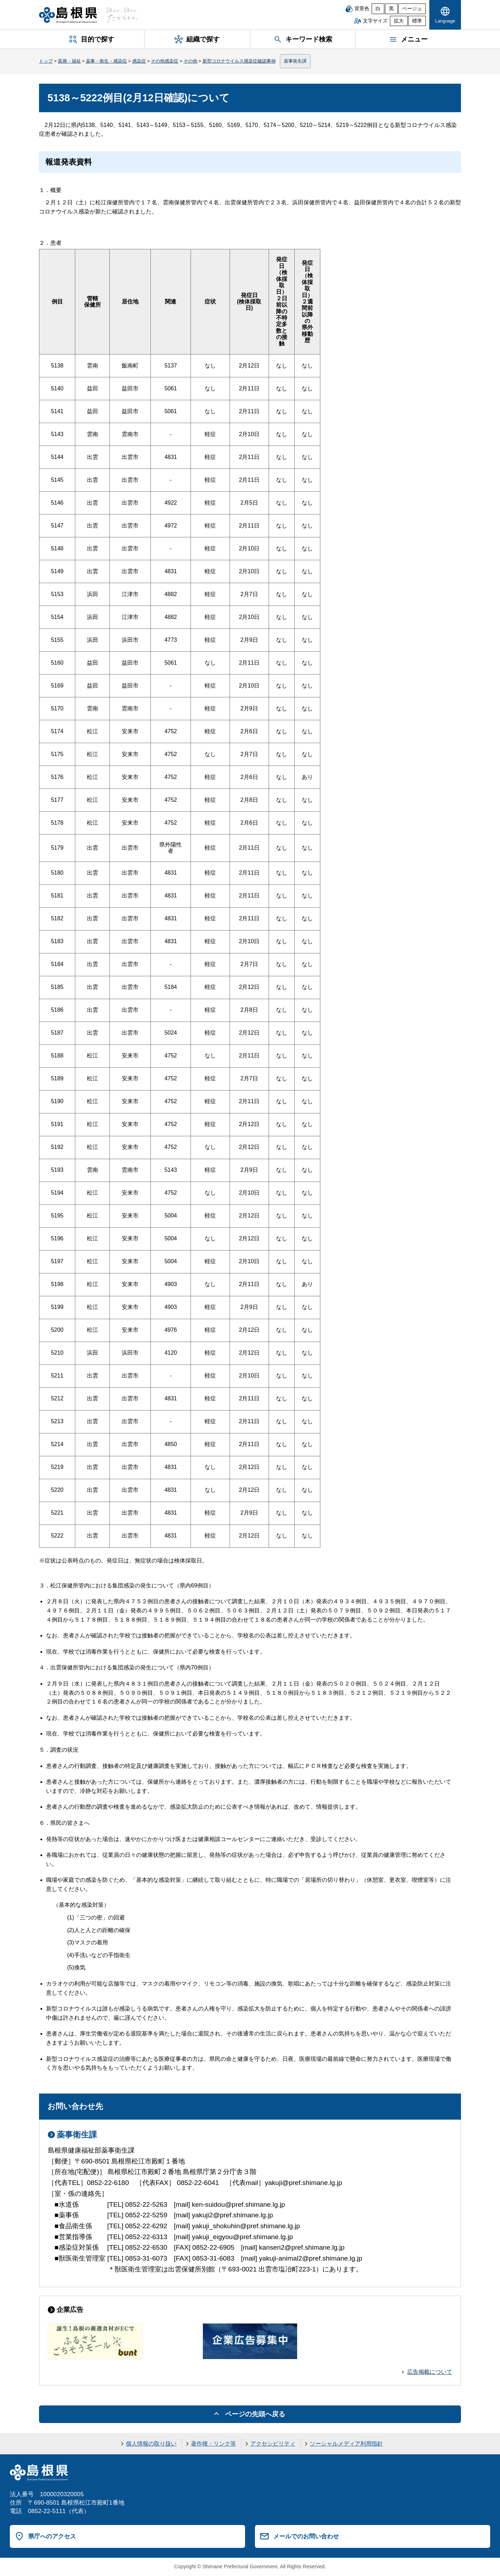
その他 (190, 61)
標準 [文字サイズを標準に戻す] (417, 21)
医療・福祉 (69, 61)
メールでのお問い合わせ (306, 2536)
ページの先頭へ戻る (255, 2414)
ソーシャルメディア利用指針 (346, 2444)
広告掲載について (429, 2372)
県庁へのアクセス (52, 2536)
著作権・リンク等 (213, 2444)
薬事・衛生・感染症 (106, 61)
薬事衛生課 (295, 61)
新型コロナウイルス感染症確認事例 (239, 61)
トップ (46, 61)
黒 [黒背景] (391, 8)
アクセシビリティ (272, 2444)
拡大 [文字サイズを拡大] (399, 21)
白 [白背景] (378, 8)
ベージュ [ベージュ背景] (412, 8)
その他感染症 (164, 61)
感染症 (139, 61)
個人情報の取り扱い (151, 2444)
